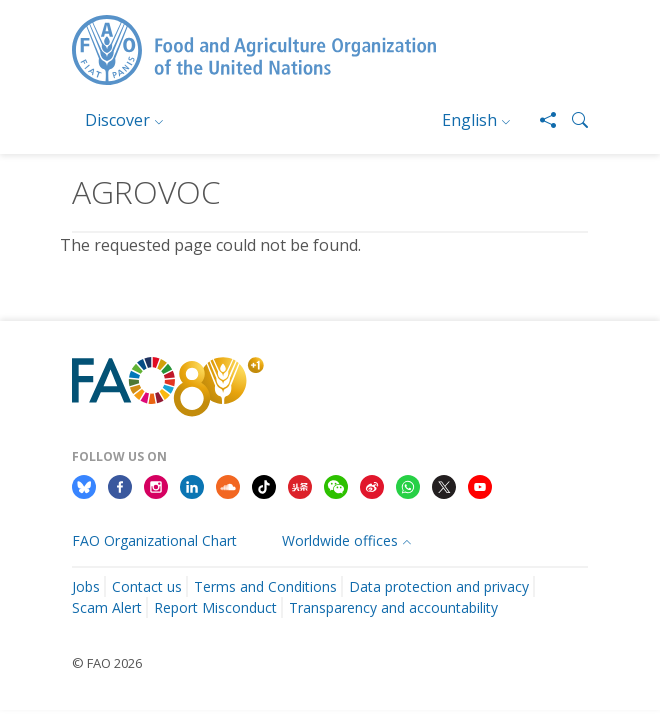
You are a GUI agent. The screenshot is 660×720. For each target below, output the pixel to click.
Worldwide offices (340, 540)
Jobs (86, 586)
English (469, 120)
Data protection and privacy (439, 586)
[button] (572, 120)
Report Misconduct (215, 607)
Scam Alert (107, 607)
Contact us (147, 586)
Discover (117, 120)
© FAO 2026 (107, 663)
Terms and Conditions (265, 586)
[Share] (540, 120)
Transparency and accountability (393, 607)
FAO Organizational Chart (154, 540)
